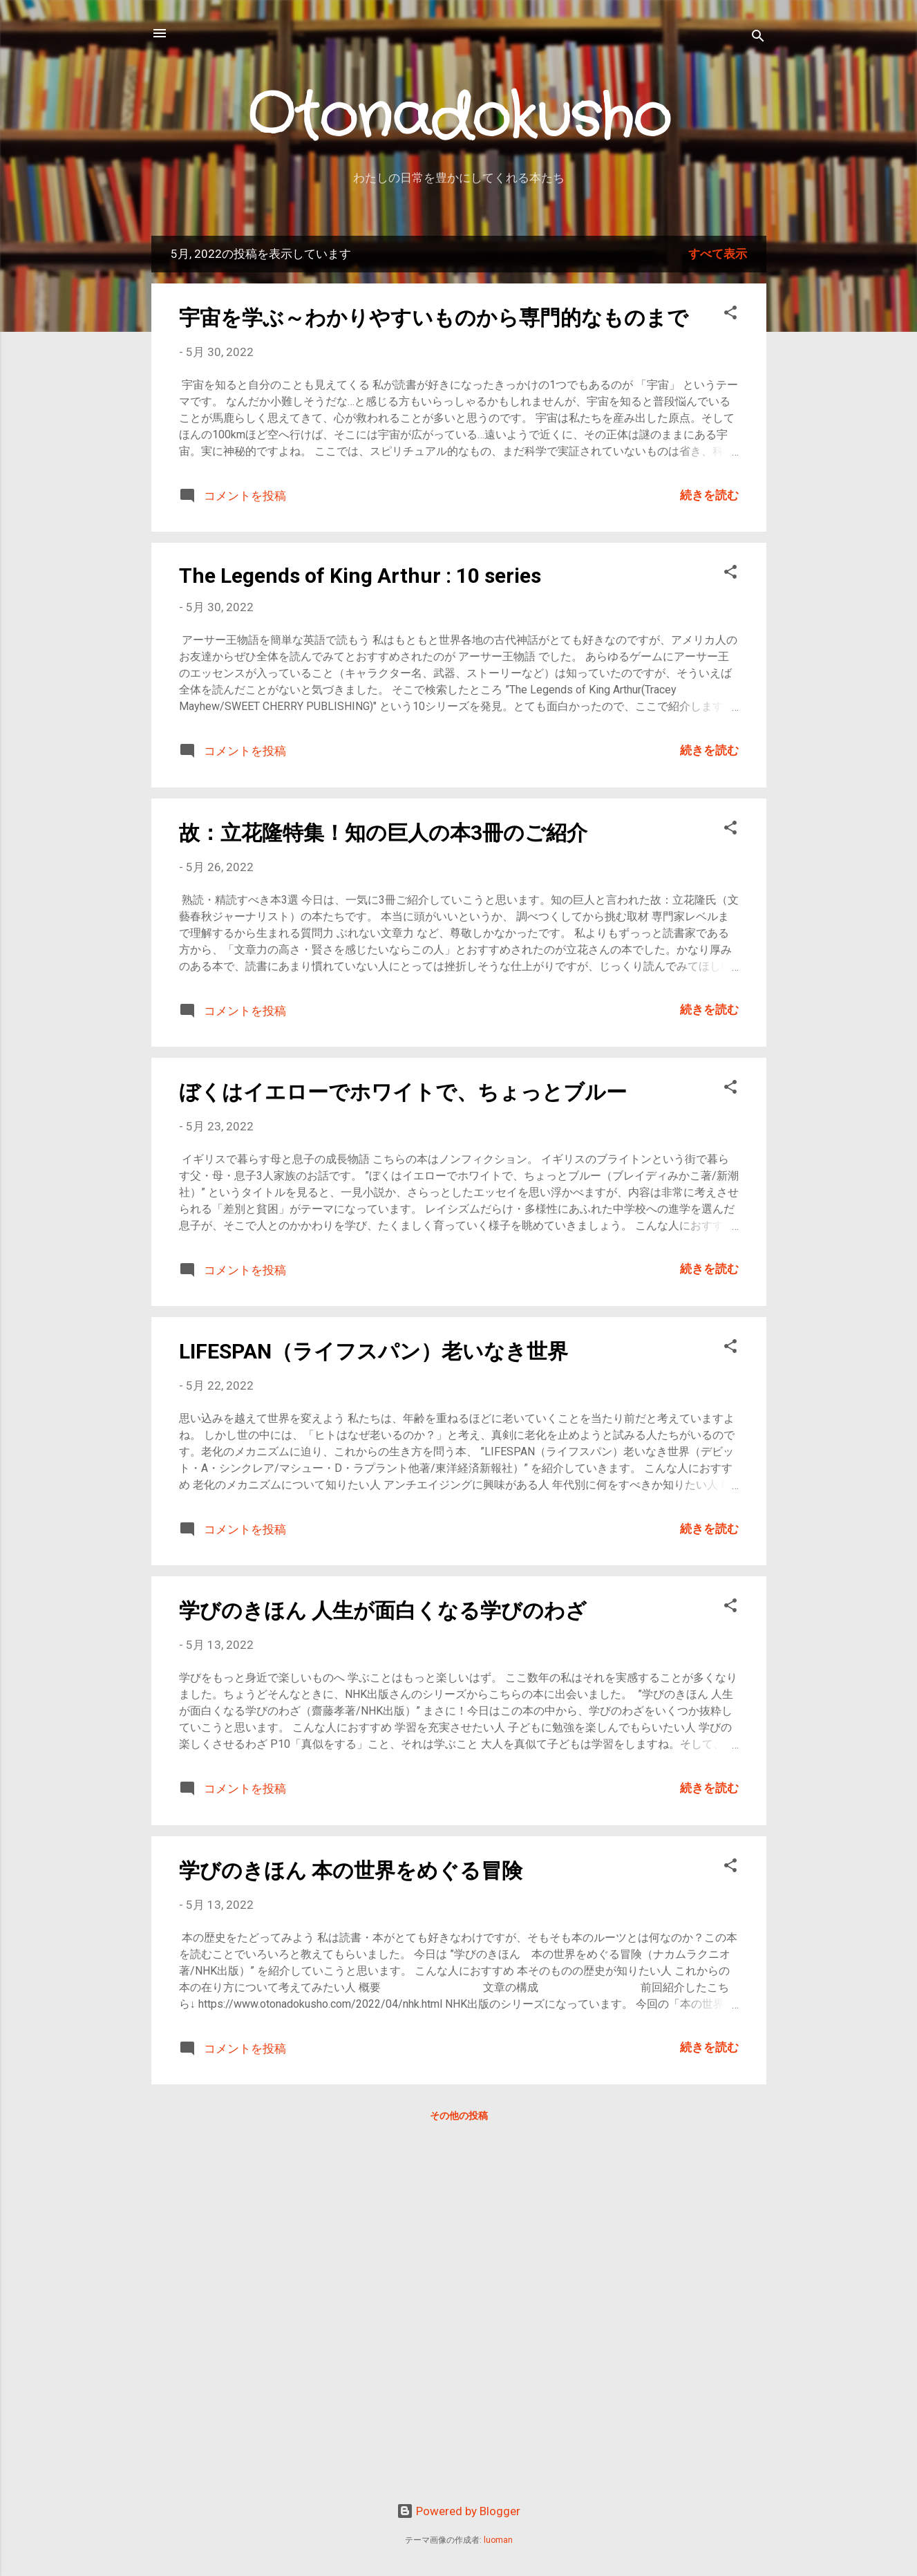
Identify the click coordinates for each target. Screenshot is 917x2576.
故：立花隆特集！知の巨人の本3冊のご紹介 (383, 833)
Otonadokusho (458, 118)
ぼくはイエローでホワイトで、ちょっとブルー (403, 1092)
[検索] (758, 38)
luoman (498, 2540)
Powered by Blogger (458, 2511)
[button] (730, 314)
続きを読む (709, 495)
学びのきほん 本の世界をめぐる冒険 (350, 1870)
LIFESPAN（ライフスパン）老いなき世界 (373, 1351)
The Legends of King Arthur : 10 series (360, 575)
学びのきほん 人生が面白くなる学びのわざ (383, 1610)
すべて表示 (717, 254)
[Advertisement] (391, 2457)
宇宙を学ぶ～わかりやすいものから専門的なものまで (433, 318)
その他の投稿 (459, 2115)
